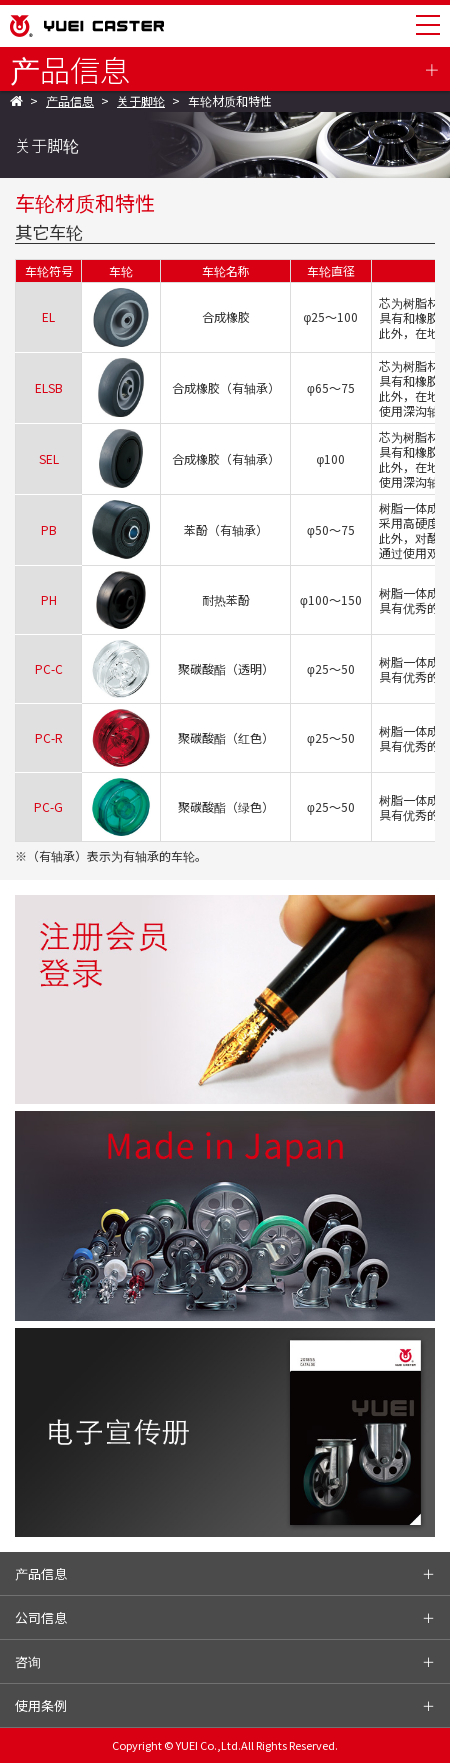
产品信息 (70, 69)
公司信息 (41, 1617)
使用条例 (41, 1705)
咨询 (28, 1661)
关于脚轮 (141, 101)
